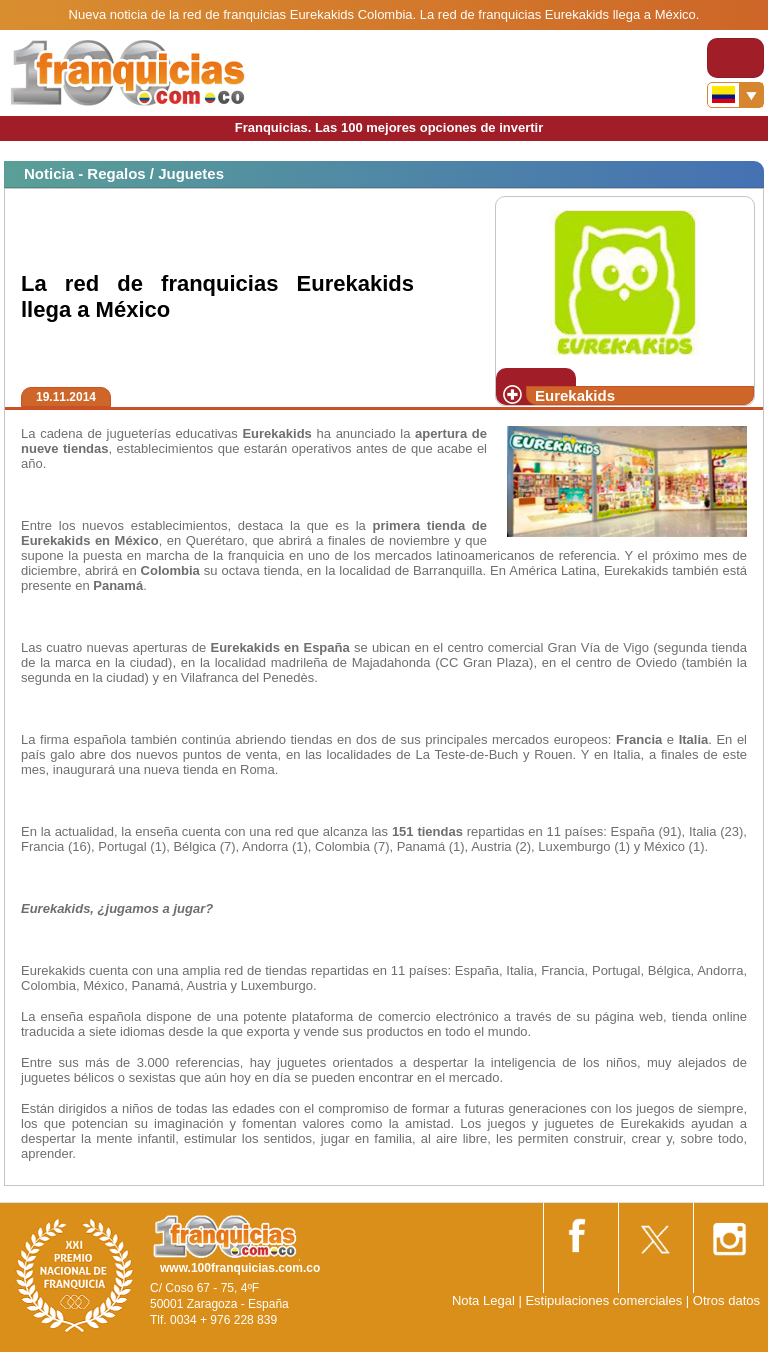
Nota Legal (483, 1300)
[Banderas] (735, 95)
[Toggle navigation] (735, 58)
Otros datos (726, 1300)
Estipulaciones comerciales (605, 1300)
